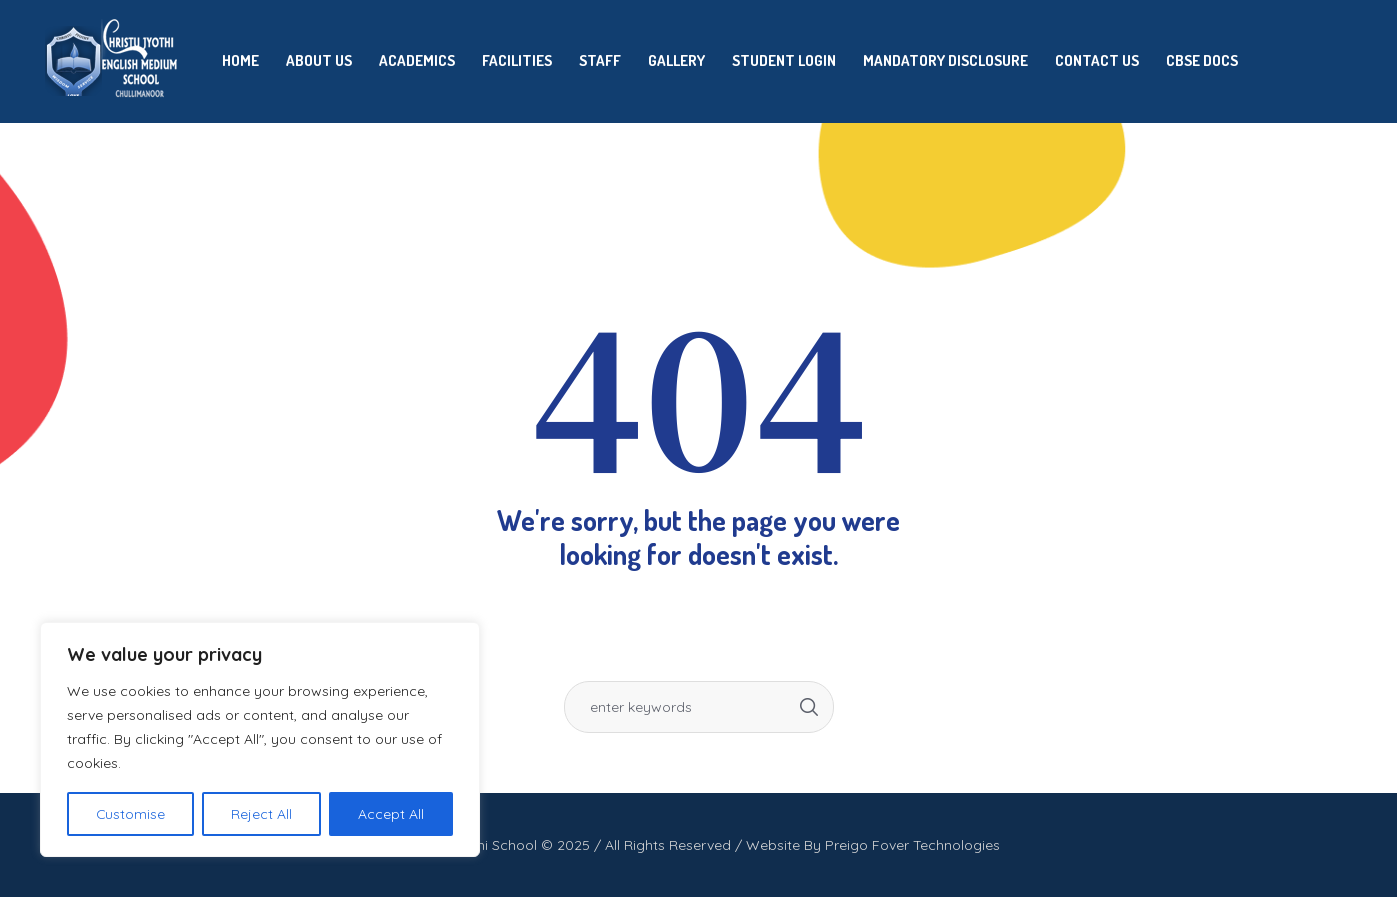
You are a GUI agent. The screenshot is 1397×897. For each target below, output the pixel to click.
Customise (131, 814)
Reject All (262, 814)
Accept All (391, 814)
